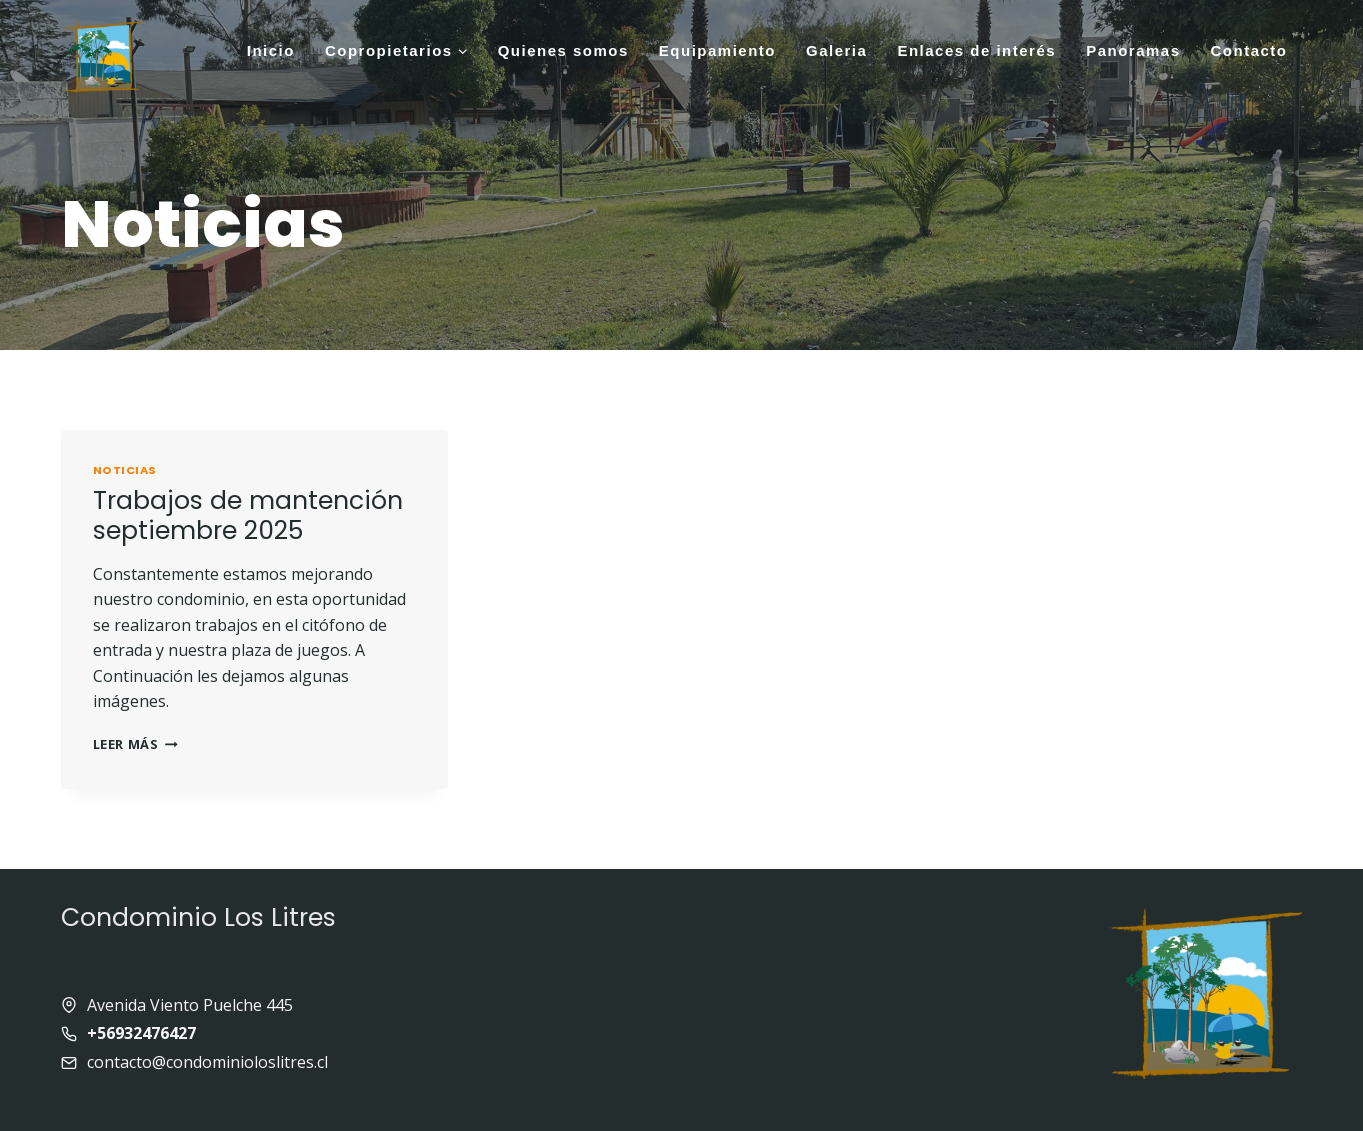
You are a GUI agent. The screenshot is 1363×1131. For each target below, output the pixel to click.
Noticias (125, 470)
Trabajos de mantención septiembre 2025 (248, 515)
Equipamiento (717, 50)
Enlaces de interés (976, 50)
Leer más (135, 744)
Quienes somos (563, 50)
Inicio (271, 50)
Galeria (836, 50)
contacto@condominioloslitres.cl (207, 1062)
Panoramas (1133, 50)
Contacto (1249, 50)
